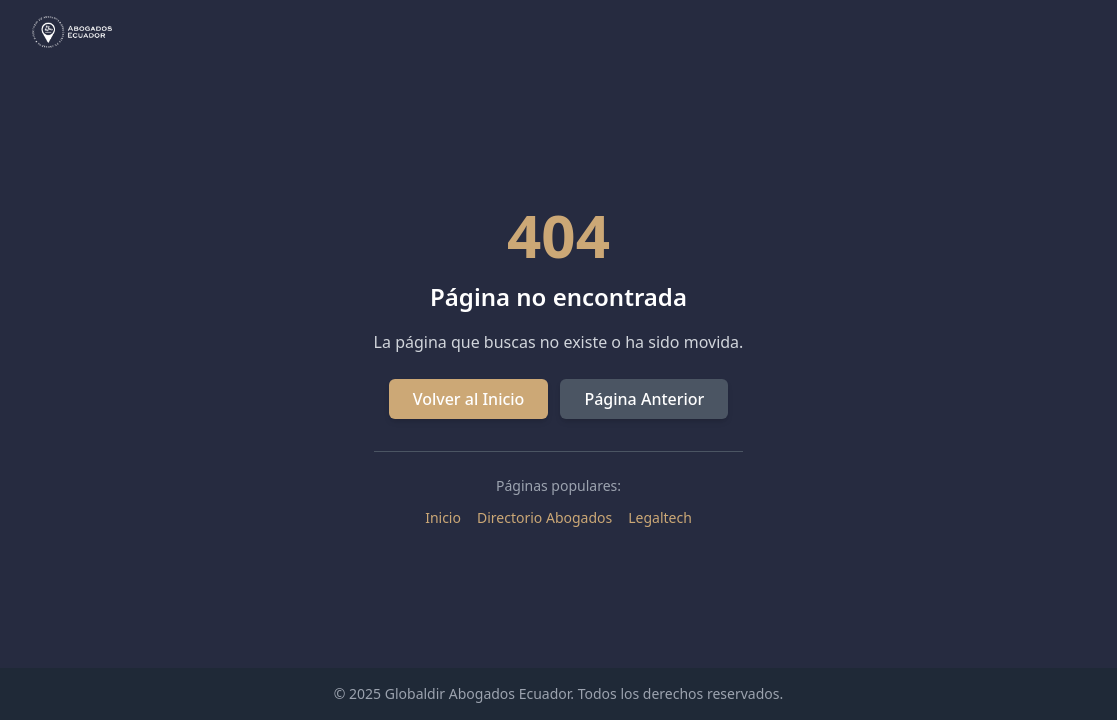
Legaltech (660, 517)
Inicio (443, 517)
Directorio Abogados (544, 517)
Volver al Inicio (469, 399)
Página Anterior (644, 399)
